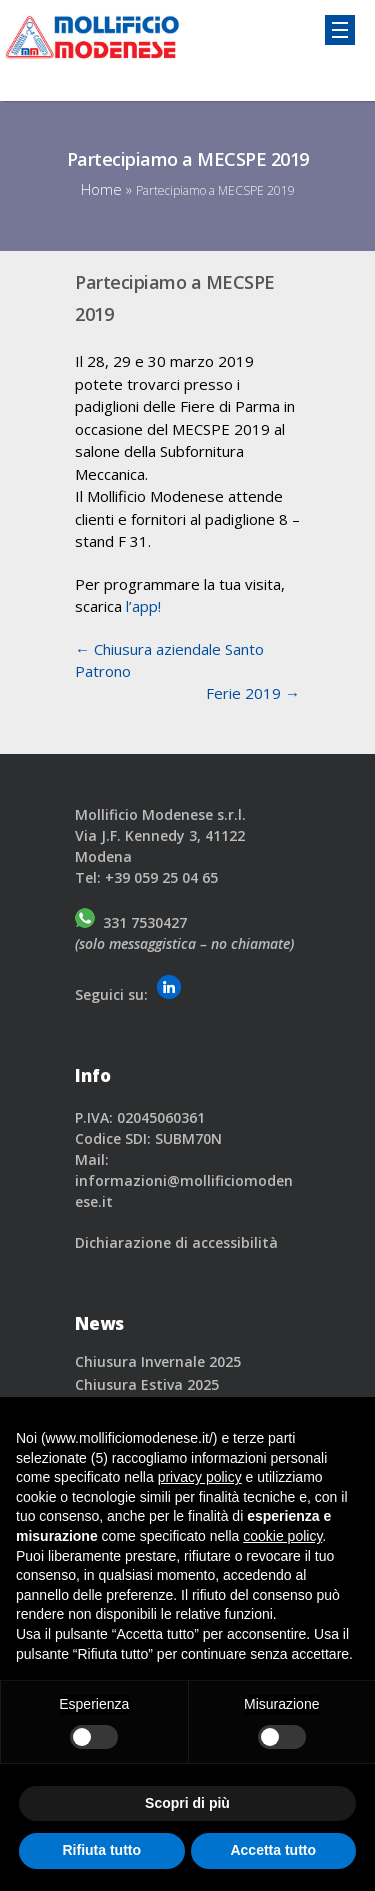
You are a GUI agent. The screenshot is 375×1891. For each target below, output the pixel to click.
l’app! (143, 606)
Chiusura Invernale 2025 (158, 1361)
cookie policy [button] (282, 1536)
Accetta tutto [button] (273, 1850)
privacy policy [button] (200, 1477)
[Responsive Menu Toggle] (340, 30)
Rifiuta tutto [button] (101, 1850)
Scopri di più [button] (187, 1803)
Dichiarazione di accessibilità (176, 1242)
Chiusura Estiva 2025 (147, 1384)
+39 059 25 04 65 (161, 877)
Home (101, 189)
